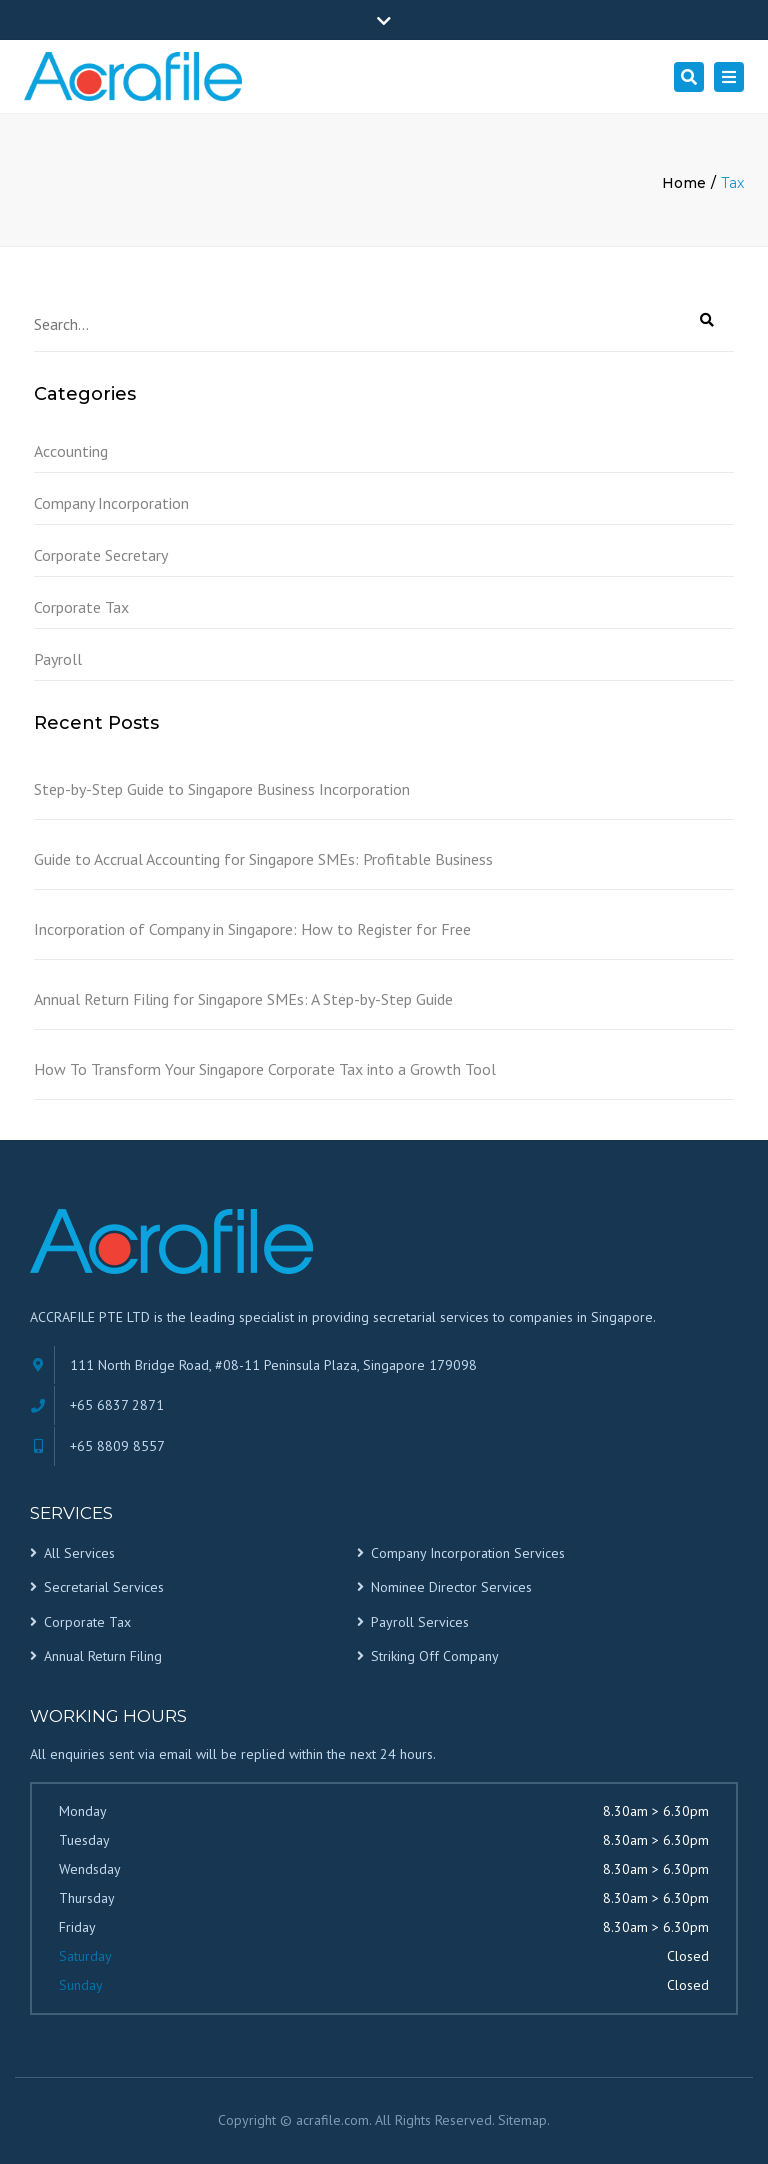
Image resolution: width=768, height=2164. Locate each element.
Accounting (71, 451)
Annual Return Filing (103, 1656)
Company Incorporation (111, 503)
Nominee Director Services (451, 1587)
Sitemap (522, 2120)
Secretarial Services (104, 1587)
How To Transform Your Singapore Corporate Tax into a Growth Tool (265, 1069)
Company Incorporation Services (468, 1553)
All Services (79, 1553)
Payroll (58, 659)
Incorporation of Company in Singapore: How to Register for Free (252, 929)
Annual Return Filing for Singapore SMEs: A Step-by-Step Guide (243, 999)
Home (684, 183)
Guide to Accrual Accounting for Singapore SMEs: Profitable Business (263, 859)
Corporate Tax (81, 607)
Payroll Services (420, 1622)
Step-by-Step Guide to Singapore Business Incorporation (222, 789)
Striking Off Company (435, 1656)
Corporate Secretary (101, 555)
